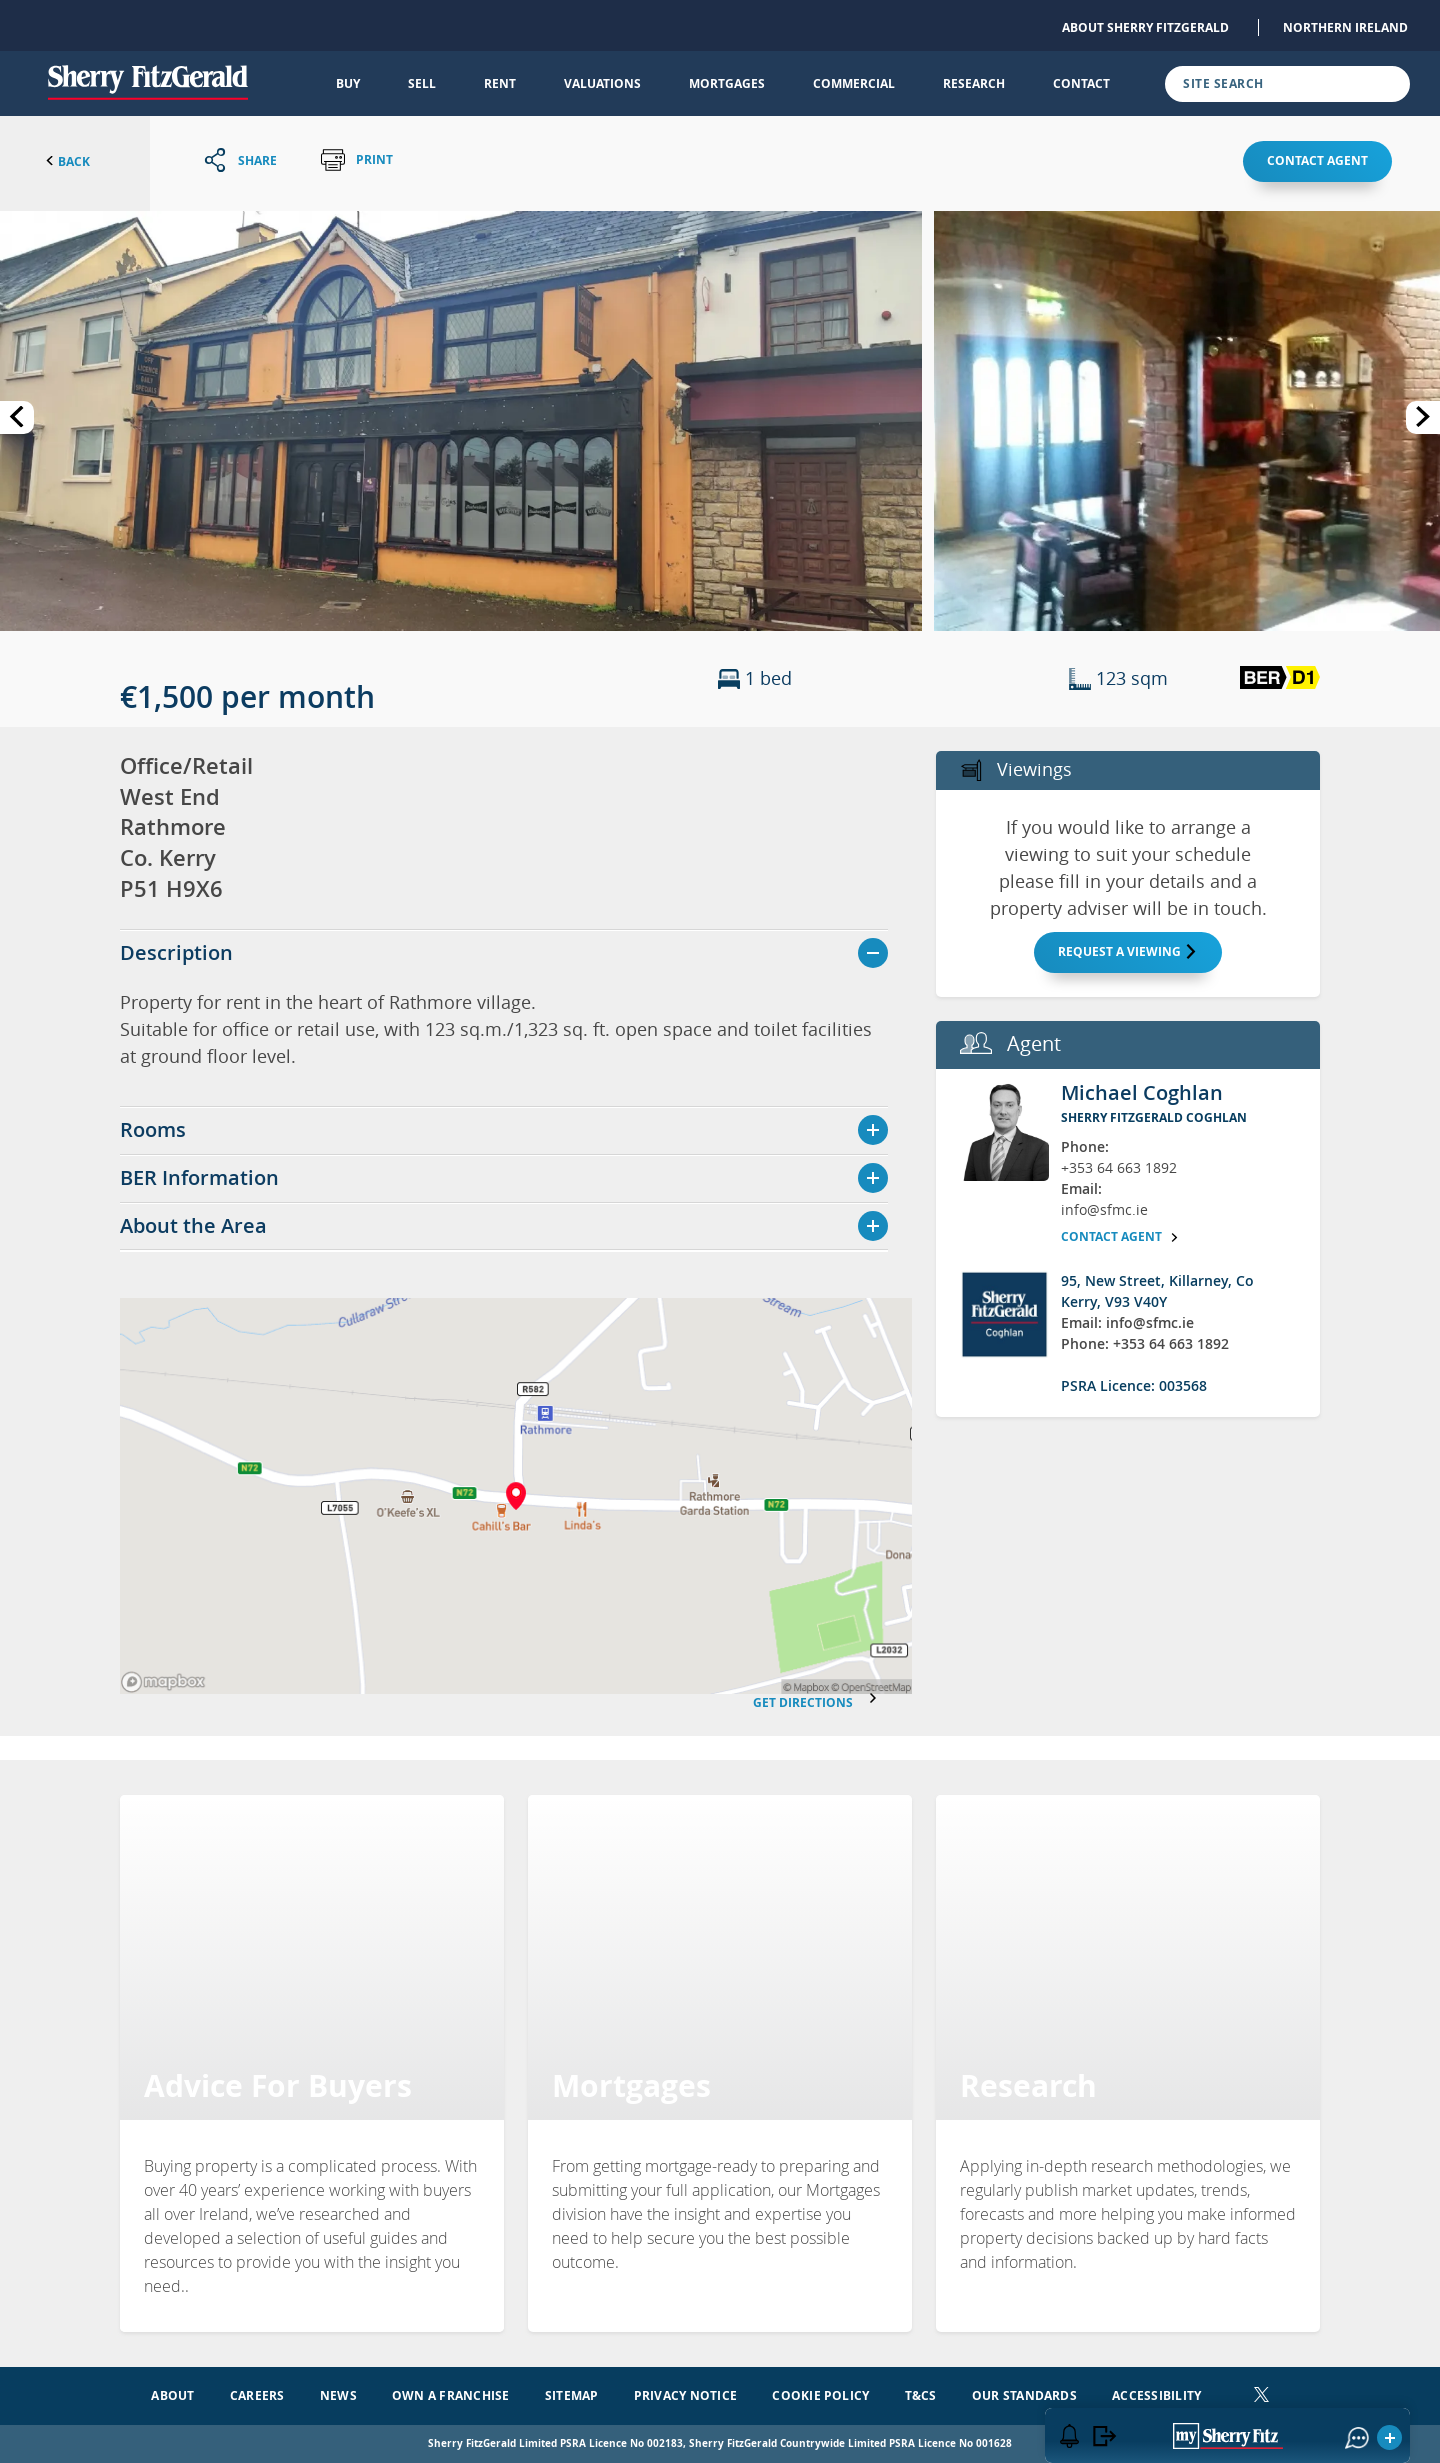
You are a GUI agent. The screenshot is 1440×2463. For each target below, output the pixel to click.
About (172, 2395)
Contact (1081, 83)
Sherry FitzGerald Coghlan (1154, 1117)
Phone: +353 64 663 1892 (1145, 1343)
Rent (500, 83)
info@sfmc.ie (1104, 1209)
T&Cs (921, 2395)
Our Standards (1024, 2395)
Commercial (854, 83)
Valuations (602, 83)
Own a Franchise (451, 2395)
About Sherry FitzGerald (1145, 27)
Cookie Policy (820, 2395)
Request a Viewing (1128, 951)
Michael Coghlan (1142, 1092)
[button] (461, 419)
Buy (348, 83)
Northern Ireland (1345, 27)
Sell (422, 83)
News (338, 2395)
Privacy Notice (685, 2395)
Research (974, 83)
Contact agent (1317, 160)
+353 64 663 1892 (1119, 1167)
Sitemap (572, 2395)
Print (357, 160)
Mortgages (727, 83)
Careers (257, 2395)
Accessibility (1156, 2395)
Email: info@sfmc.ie (1127, 1322)
